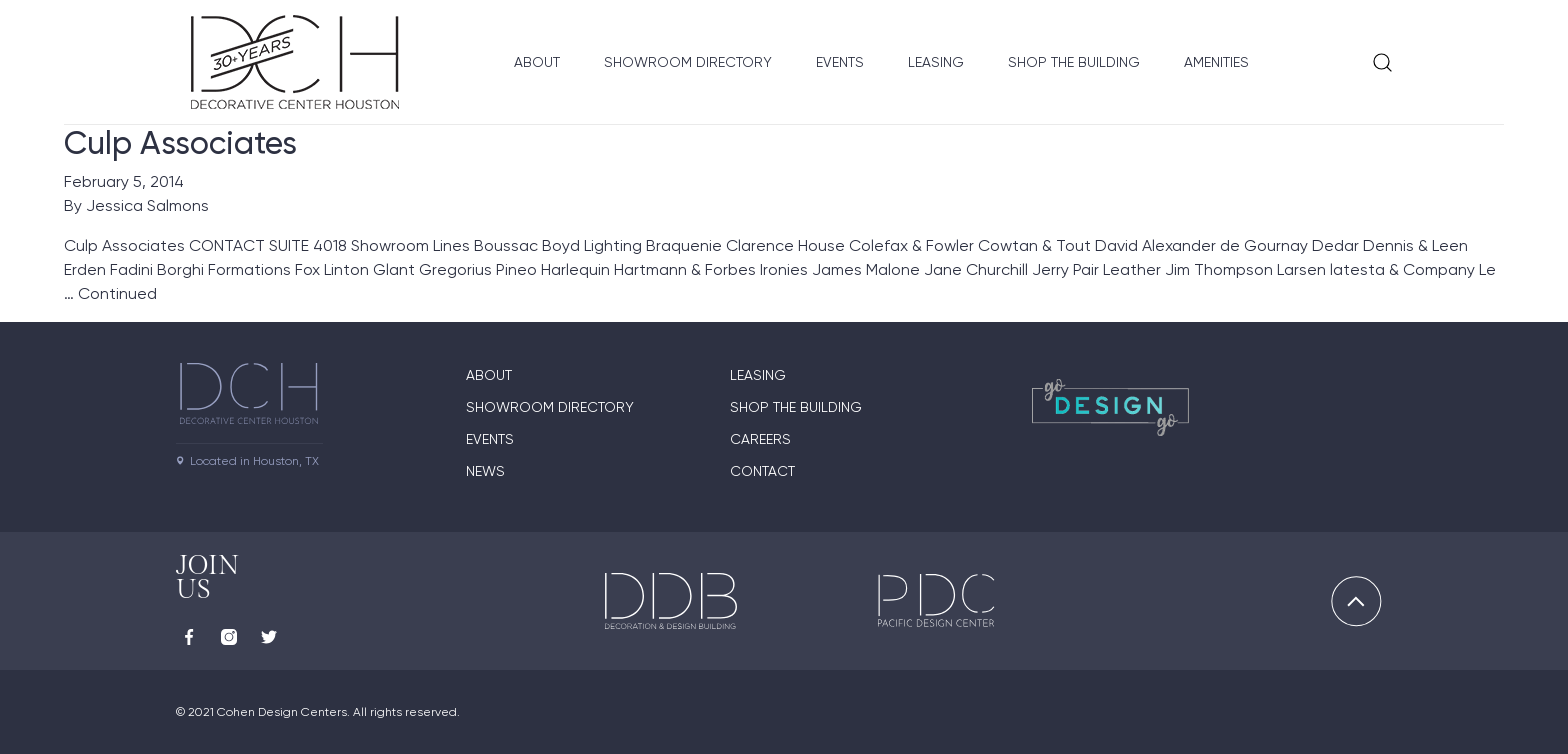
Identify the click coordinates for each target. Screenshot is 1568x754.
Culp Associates (180, 143)
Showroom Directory (688, 62)
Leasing (936, 62)
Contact (762, 471)
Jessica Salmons (147, 205)
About (537, 62)
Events (840, 62)
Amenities (1216, 62)
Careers (760, 439)
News (485, 471)
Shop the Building (1074, 62)
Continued (117, 293)
